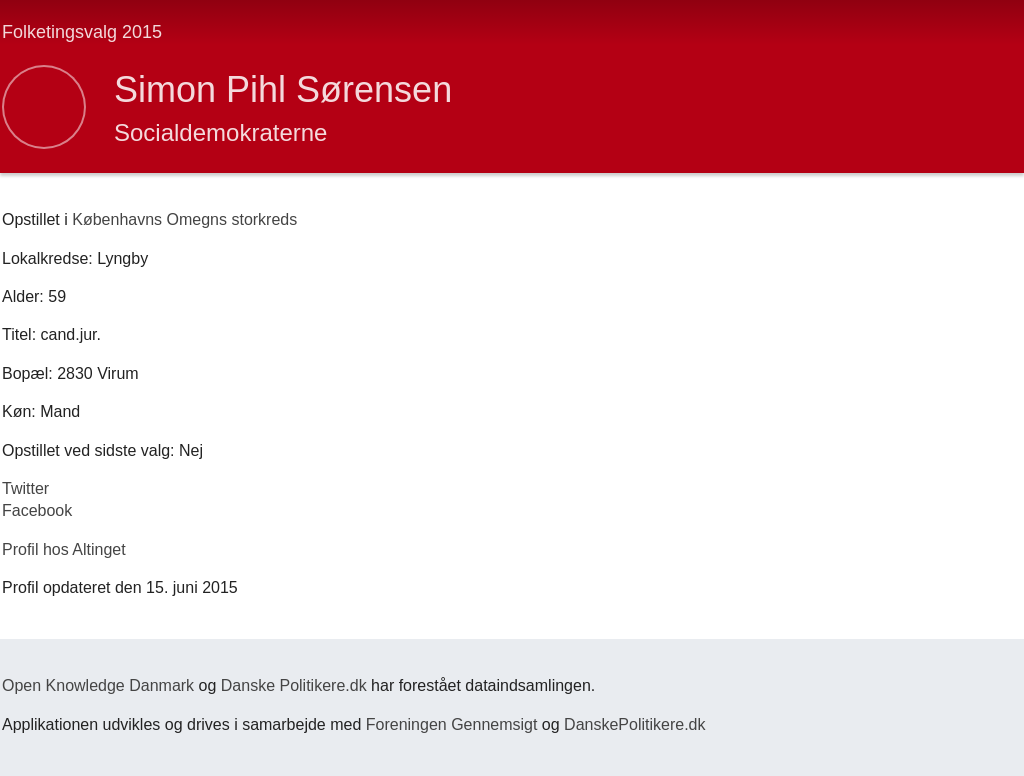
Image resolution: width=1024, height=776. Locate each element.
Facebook (37, 510)
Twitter (25, 488)
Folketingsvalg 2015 (82, 32)
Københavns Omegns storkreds (184, 219)
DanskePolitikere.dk (634, 724)
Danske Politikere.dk (294, 685)
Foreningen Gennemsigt (452, 724)
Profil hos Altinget (64, 549)
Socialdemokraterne (220, 132)
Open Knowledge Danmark (98, 685)
